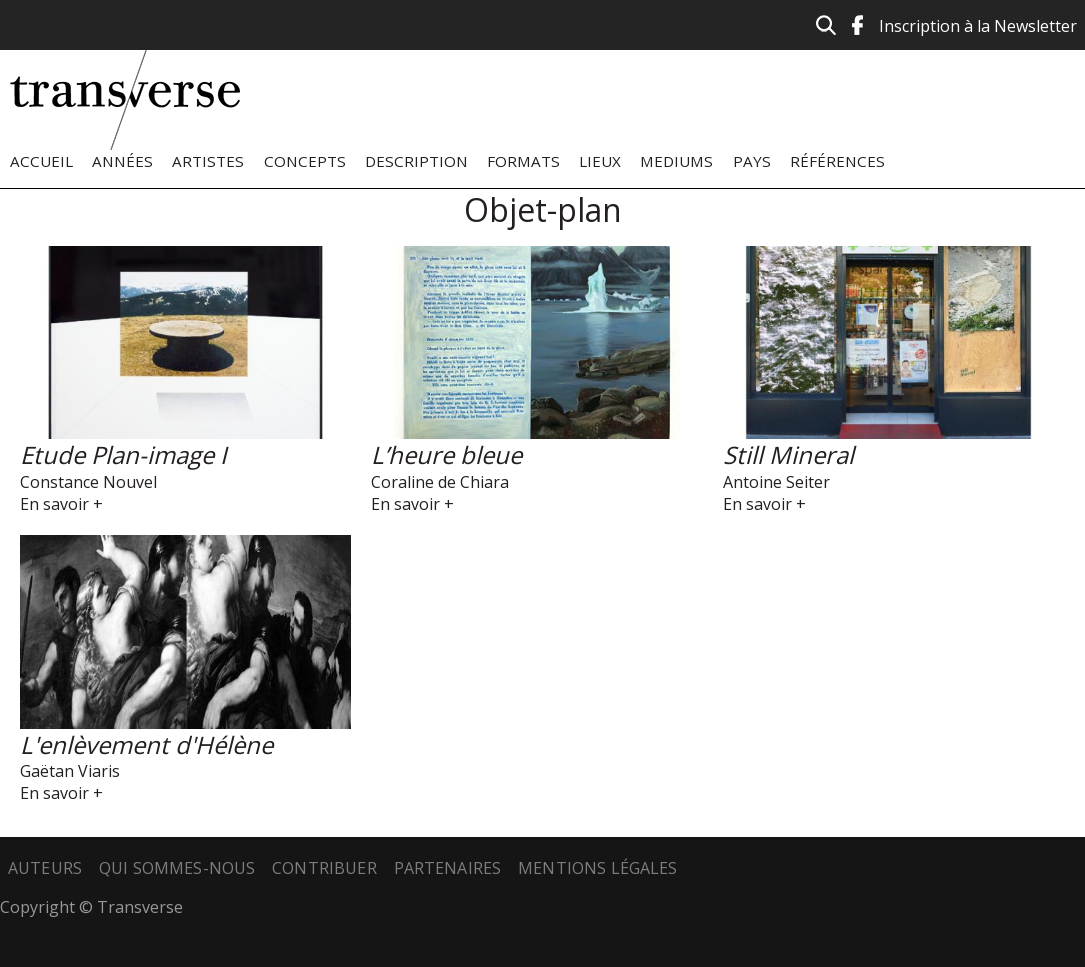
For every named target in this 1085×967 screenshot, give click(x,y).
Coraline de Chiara (440, 482)
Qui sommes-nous (177, 868)
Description (416, 161)
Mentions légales (598, 868)
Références (837, 161)
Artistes (208, 161)
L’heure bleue (446, 454)
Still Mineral (788, 454)
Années (122, 161)
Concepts (305, 161)
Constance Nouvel (88, 482)
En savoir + (61, 504)
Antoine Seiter (776, 482)
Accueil (41, 161)
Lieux (600, 161)
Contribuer (324, 868)
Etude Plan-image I (123, 454)
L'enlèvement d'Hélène (146, 744)
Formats (523, 161)
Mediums (676, 161)
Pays (752, 161)
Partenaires (448, 868)
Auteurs (45, 868)
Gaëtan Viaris (70, 771)
